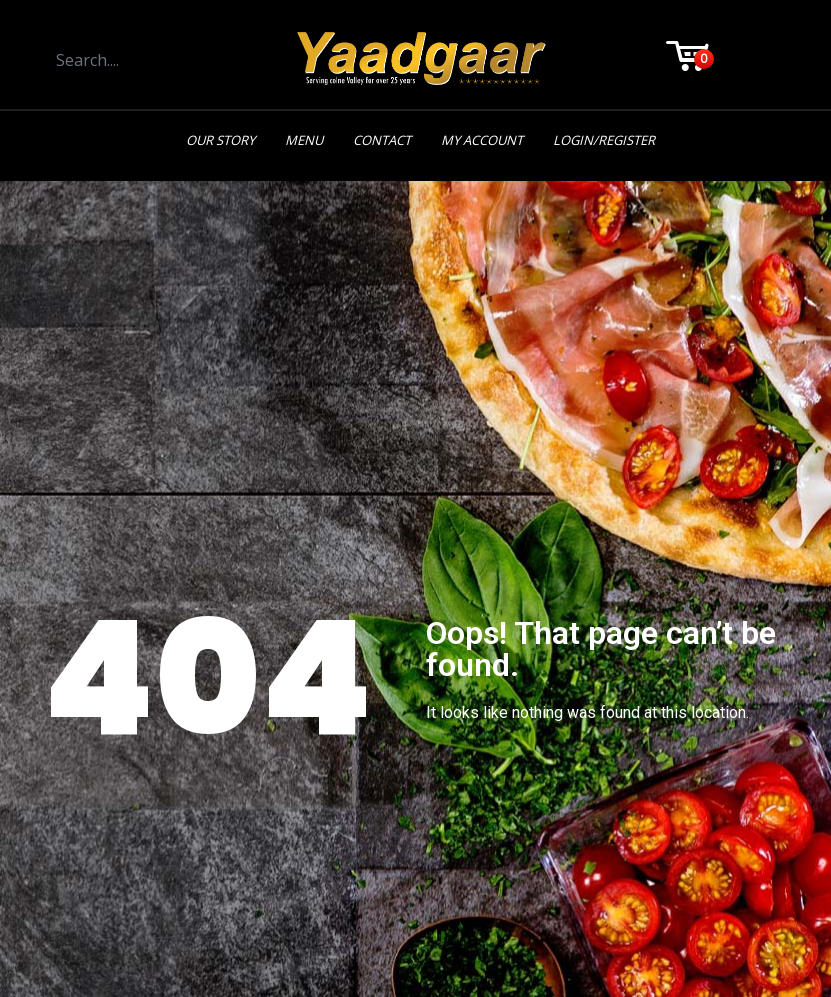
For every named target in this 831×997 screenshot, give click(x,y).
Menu (304, 140)
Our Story (220, 140)
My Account (482, 140)
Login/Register (604, 140)
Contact (382, 140)
